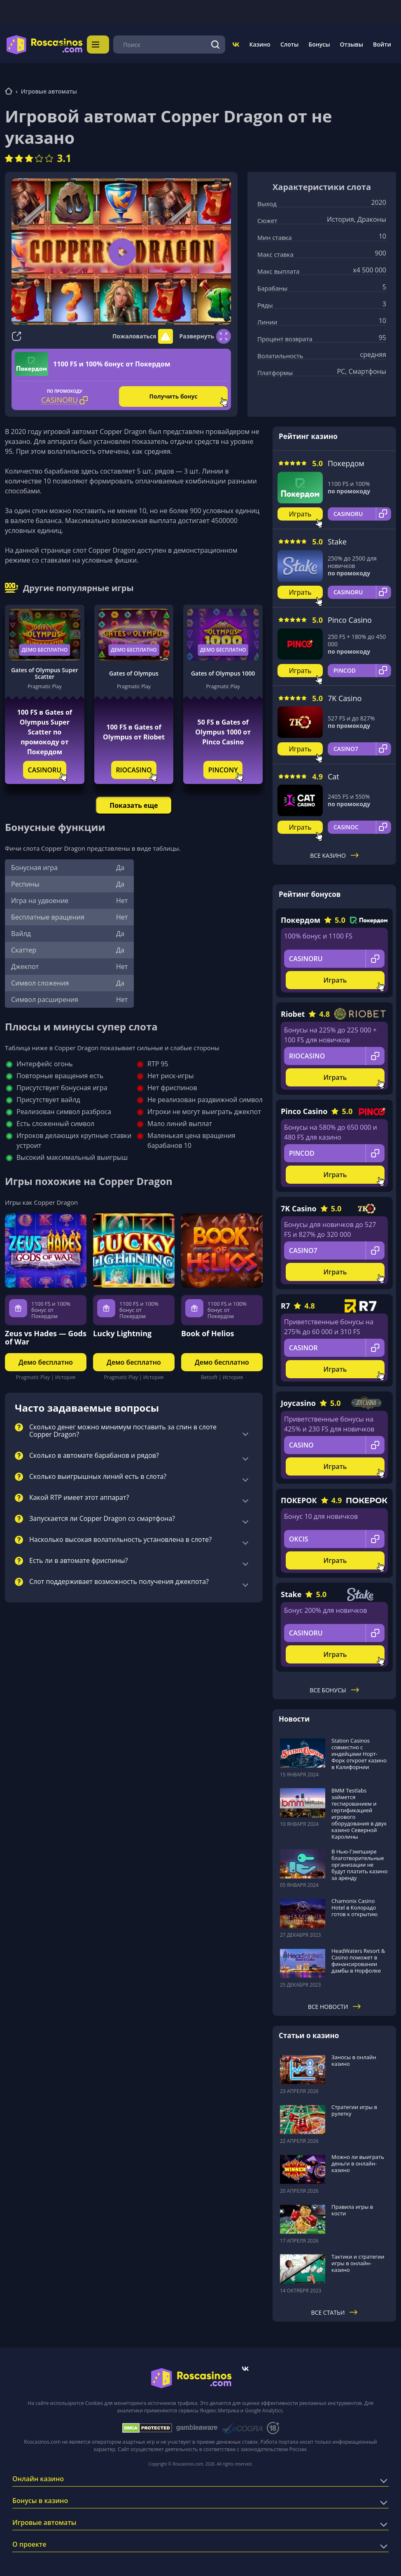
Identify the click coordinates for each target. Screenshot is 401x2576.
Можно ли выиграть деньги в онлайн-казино (357, 2161)
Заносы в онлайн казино (353, 2058)
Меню (99, 43)
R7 (285, 1303)
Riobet (293, 1011)
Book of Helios (207, 1331)
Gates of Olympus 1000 (223, 671)
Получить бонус (173, 394)
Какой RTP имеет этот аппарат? (79, 1495)
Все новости (334, 2004)
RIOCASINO (134, 767)
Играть (300, 511)
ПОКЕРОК (299, 1497)
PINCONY (223, 767)
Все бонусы (334, 1688)
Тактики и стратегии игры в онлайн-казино (358, 2261)
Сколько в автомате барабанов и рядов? (94, 1453)
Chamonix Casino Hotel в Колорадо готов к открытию (354, 1905)
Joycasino (298, 1400)
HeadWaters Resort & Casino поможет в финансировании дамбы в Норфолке (358, 1958)
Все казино (334, 853)
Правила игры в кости (352, 2207)
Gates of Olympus (134, 671)
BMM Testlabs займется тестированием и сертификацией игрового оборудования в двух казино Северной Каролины (359, 1811)
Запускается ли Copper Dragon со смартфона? (102, 1516)
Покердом (346, 461)
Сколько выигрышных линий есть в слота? (97, 1474)
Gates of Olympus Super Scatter (44, 671)
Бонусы (319, 43)
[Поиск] (215, 43)
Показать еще (134, 802)
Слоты (289, 43)
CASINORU (45, 767)
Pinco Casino (350, 617)
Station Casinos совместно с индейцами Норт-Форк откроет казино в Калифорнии (359, 1751)
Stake (337, 539)
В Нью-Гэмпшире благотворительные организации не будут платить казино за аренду (359, 1862)
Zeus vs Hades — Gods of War (45, 1335)
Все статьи (334, 2310)
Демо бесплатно (45, 647)
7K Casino (344, 696)
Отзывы (352, 43)
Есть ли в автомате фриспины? (78, 1558)
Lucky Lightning (122, 1331)
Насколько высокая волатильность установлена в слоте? (120, 1537)
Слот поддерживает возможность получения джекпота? (119, 1579)
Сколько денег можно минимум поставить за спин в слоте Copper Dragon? (123, 1428)
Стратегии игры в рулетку (354, 2107)
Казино (259, 43)
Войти (382, 43)
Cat (333, 774)
